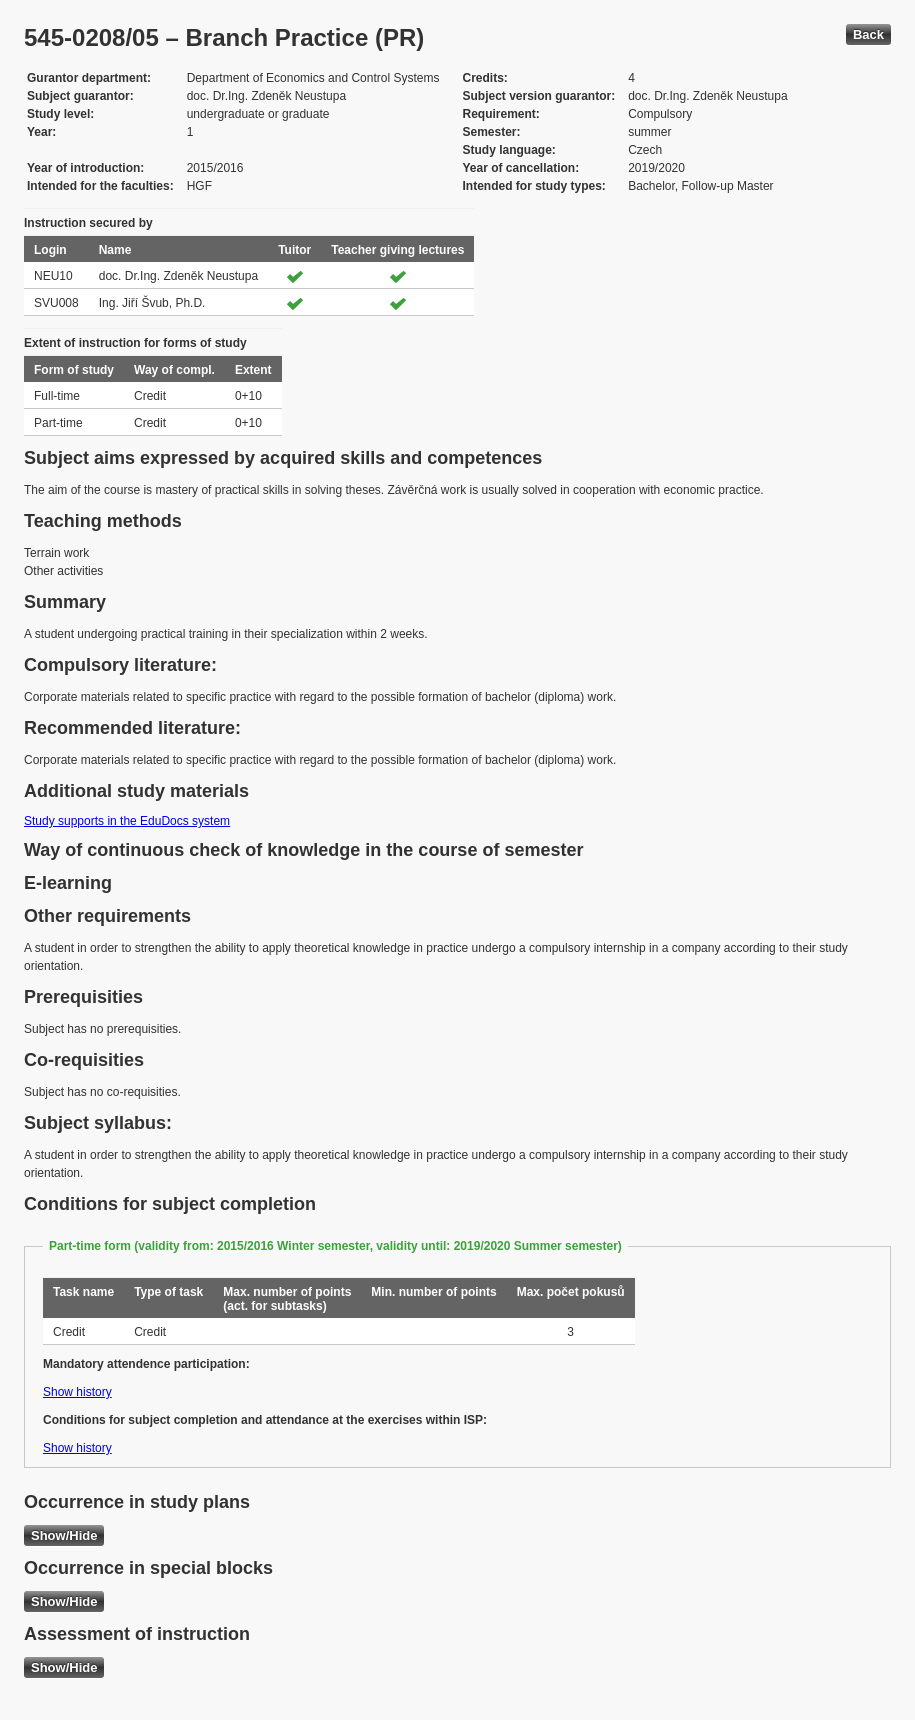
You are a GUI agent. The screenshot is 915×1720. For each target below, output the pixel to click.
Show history (77, 1392)
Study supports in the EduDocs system (127, 821)
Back (868, 34)
